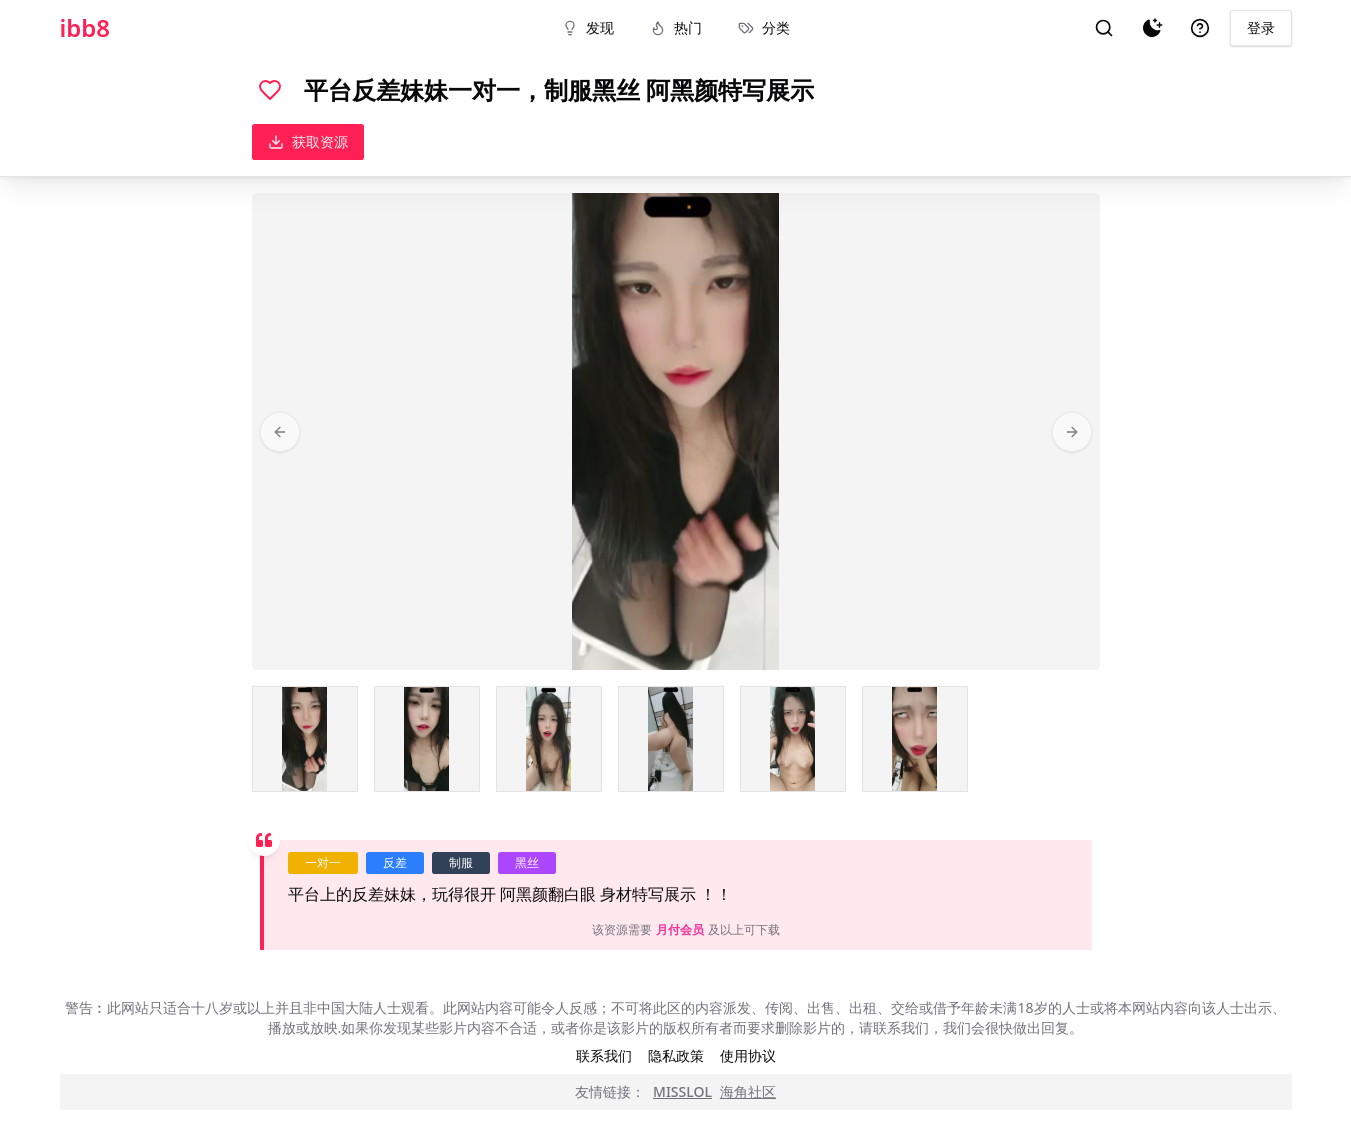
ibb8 (85, 28)
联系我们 (604, 1055)
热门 (676, 27)
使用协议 (748, 1055)
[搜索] (1104, 28)
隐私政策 (676, 1055)
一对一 (323, 862)
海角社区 (748, 1091)
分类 (764, 27)
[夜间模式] (1152, 28)
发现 (588, 27)
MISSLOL (682, 1091)
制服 (461, 862)
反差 (395, 862)
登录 (1261, 27)
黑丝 (527, 862)
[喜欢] (270, 90)
